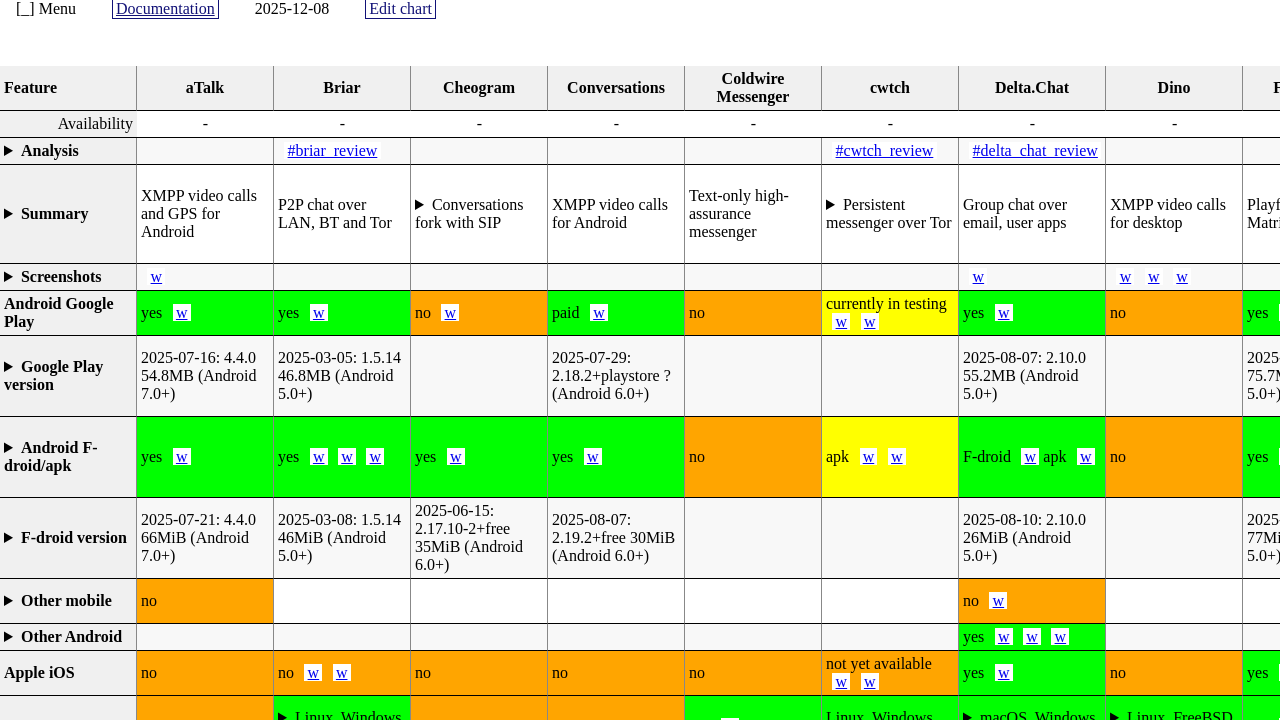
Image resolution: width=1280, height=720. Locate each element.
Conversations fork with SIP (469, 213)
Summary (55, 213)
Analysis (50, 150)
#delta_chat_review (1035, 150)
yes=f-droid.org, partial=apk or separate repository (68, 457)
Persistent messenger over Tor (889, 213)
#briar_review (333, 150)
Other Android (71, 636)
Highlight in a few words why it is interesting (68, 214)
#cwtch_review (885, 150)
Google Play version (53, 375)
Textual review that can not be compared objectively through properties (68, 151)
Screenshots (61, 276)
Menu (57, 8)
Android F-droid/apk (51, 456)
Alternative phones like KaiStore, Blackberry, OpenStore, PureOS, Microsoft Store (68, 601)
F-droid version (74, 537)
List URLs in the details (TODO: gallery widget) (68, 277)
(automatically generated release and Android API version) (68, 376)
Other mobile (66, 600)
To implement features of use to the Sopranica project (479, 214)
